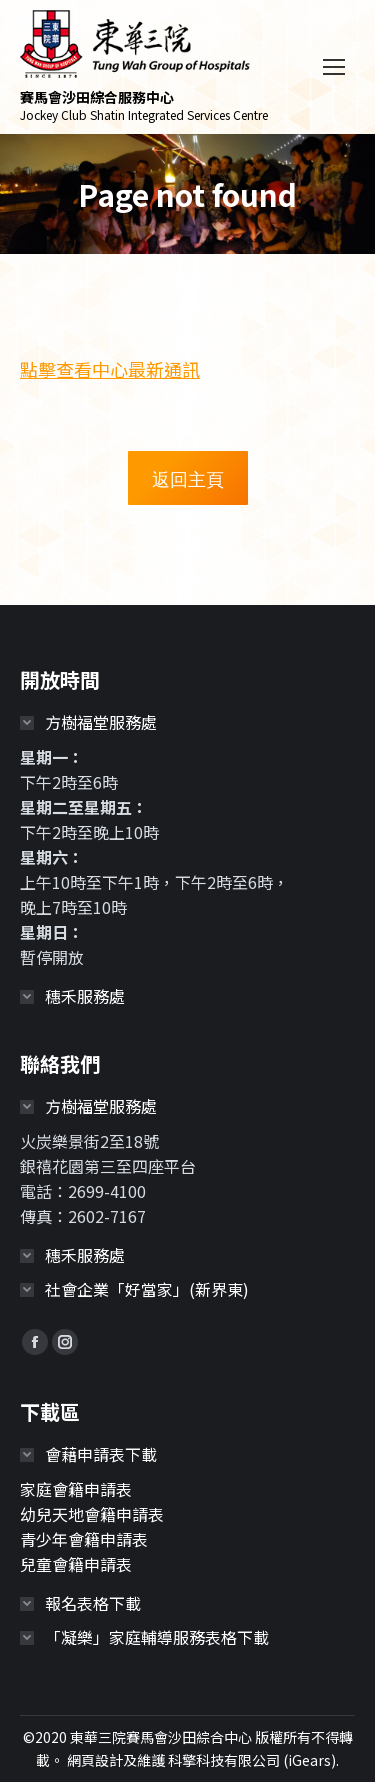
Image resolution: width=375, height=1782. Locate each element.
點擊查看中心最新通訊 (110, 369)
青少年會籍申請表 (84, 1539)
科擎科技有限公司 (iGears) (252, 1760)
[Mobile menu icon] (334, 67)
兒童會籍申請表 (76, 1564)
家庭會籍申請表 (76, 1489)
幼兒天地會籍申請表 (92, 1514)
